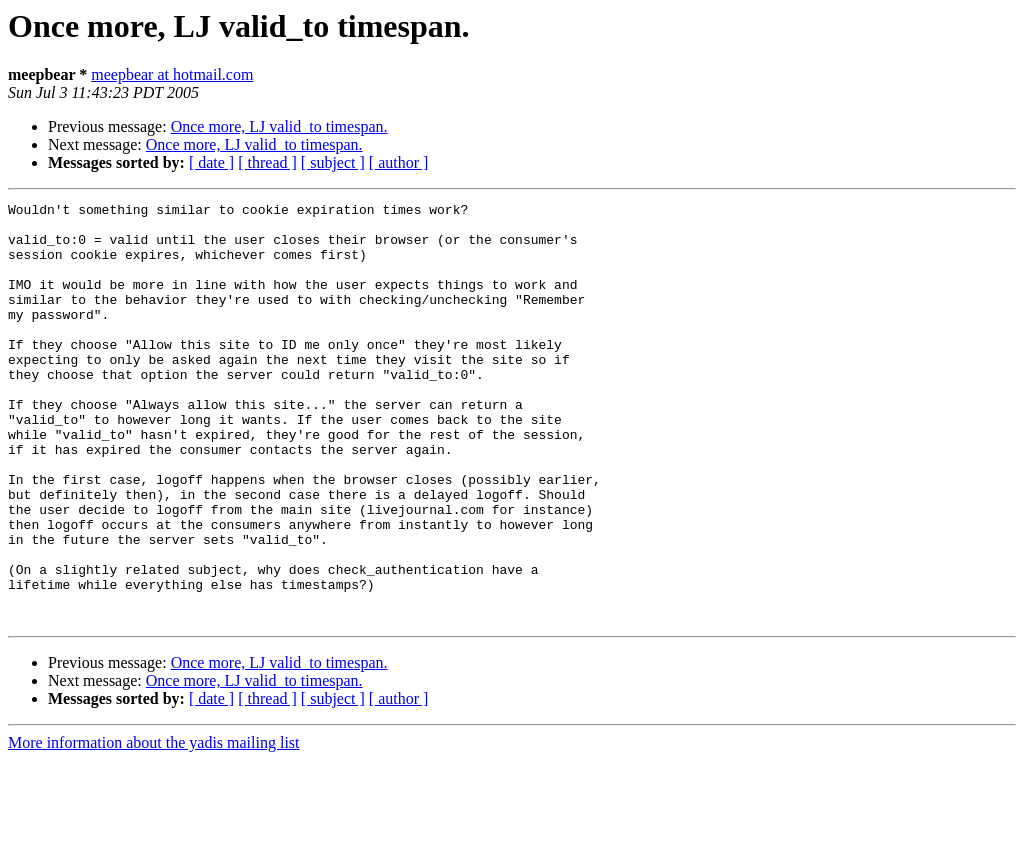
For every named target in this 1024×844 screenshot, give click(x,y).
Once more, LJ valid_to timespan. (279, 126)
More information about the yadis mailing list (154, 826)
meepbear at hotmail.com (172, 74)
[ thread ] (267, 162)
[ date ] (211, 162)
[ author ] (399, 162)
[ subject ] (333, 162)
